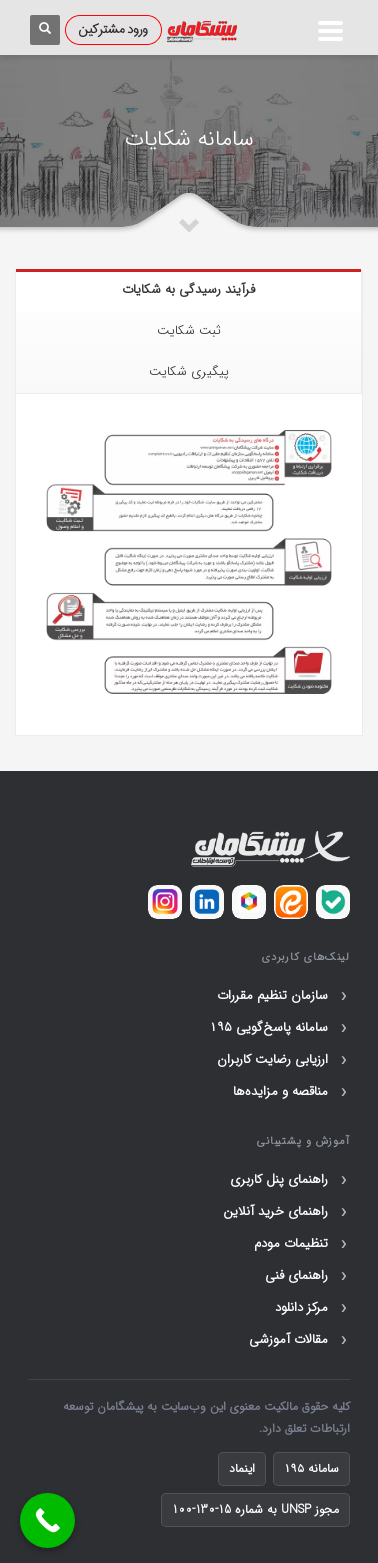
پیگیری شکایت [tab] (189, 371)
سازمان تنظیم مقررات (283, 996)
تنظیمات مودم (302, 1244)
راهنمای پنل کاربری (290, 1180)
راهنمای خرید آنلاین (286, 1212)
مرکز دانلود (312, 1308)
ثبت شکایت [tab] (189, 330)
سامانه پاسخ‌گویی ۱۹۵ (279, 1028)
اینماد (242, 1468)
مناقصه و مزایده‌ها (291, 1092)
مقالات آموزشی (299, 1340)
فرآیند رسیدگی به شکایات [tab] (188, 289)
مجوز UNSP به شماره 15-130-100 (255, 1509)
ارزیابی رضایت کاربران (283, 1060)
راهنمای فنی (307, 1276)
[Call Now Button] (47, 1520)
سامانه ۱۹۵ (311, 1468)
